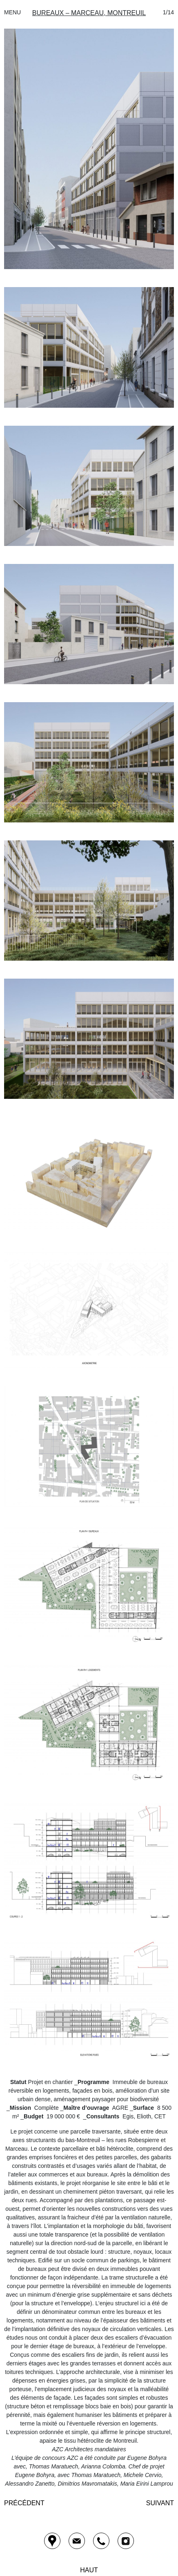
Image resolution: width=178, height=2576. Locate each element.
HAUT (89, 2570)
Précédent (24, 2503)
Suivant (160, 2503)
